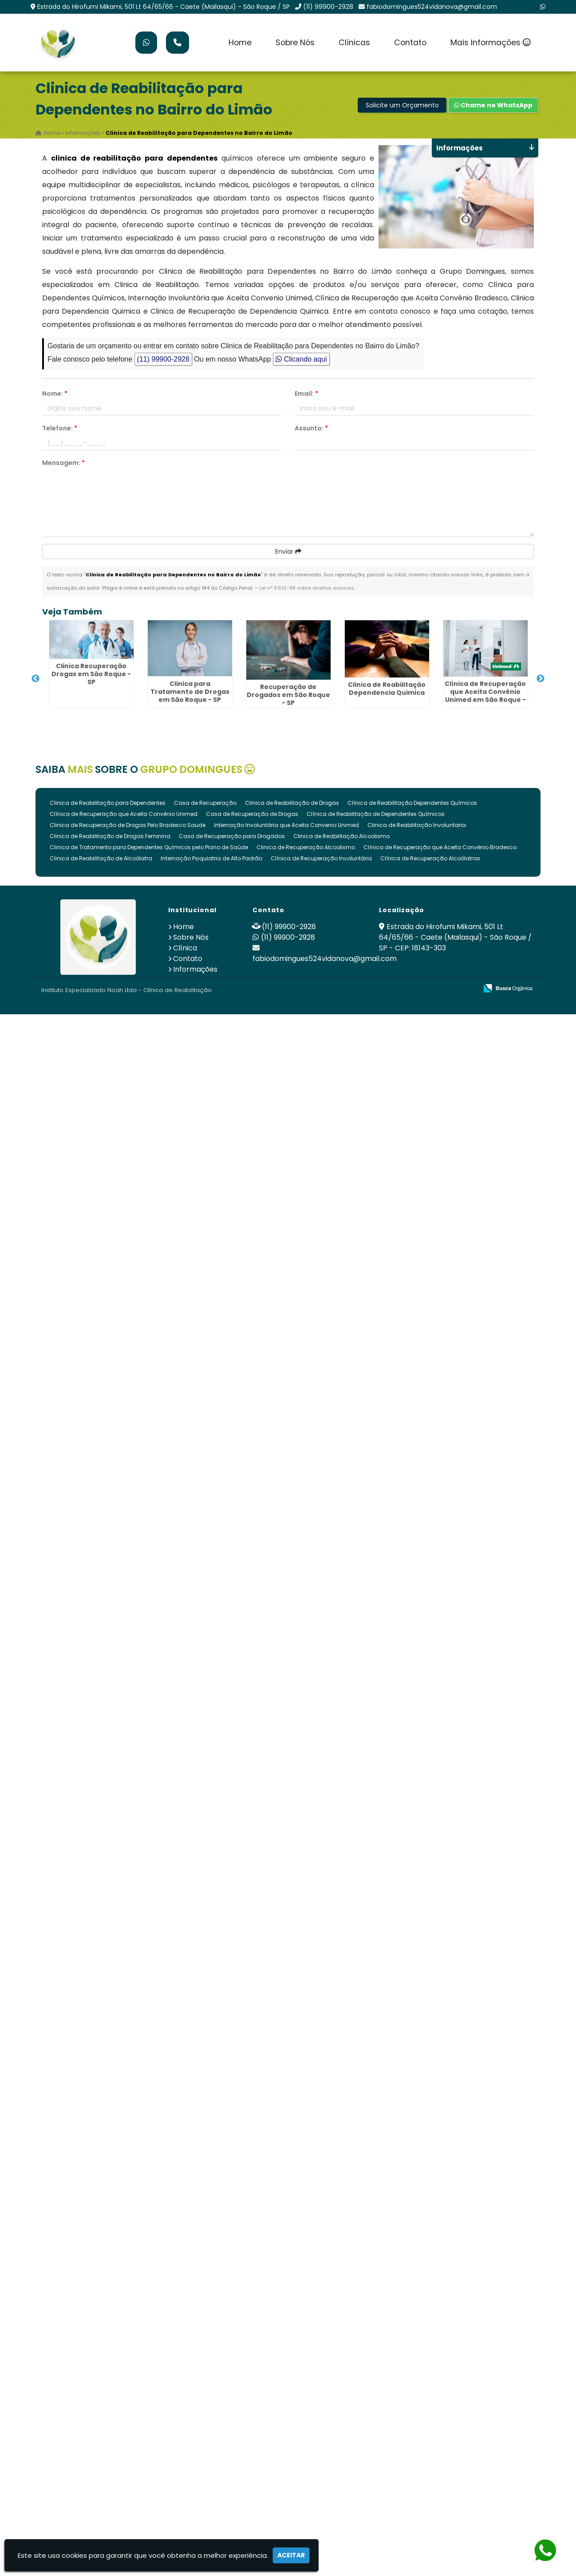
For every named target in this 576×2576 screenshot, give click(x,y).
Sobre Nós (295, 42)
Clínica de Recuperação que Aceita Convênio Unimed (123, 814)
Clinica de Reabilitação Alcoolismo (341, 836)
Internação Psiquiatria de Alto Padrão (211, 858)
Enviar (288, 551)
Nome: (54, 393)
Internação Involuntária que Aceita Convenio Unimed (286, 825)
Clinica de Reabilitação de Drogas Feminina (110, 836)
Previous (35, 678)
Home (240, 42)
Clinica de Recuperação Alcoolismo (305, 847)
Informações (195, 969)
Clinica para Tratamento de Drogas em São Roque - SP (189, 691)
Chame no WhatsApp (493, 105)
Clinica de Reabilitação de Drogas (292, 803)
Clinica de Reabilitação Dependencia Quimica (387, 688)
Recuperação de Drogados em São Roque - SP (288, 694)
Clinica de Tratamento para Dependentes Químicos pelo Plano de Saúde (149, 847)
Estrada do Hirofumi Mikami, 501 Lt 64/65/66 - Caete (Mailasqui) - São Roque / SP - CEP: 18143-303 (455, 937)
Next (540, 678)
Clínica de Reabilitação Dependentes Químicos (412, 803)
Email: (306, 393)
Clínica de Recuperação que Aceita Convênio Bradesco (440, 847)
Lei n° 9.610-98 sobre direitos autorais (306, 587)
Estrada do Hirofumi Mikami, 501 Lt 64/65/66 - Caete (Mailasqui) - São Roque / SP (163, 6)
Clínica (185, 948)
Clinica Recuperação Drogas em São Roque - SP (91, 674)
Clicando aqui (301, 359)
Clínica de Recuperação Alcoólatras (430, 858)
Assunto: (311, 428)
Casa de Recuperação (205, 803)
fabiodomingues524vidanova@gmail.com (432, 6)
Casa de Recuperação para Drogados (232, 836)
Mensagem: (63, 462)
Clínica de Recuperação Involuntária (321, 858)
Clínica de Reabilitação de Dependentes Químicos (376, 814)
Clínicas (354, 42)
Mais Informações (490, 42)
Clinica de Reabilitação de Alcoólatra (101, 858)
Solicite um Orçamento (402, 105)
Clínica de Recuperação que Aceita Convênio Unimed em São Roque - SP (485, 695)
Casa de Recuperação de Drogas (252, 814)
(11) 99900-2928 (328, 6)
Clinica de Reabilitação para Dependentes (108, 803)
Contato (410, 42)
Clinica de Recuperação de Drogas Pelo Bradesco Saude (127, 825)
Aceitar (291, 2555)
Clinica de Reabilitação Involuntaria (416, 825)
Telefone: (59, 428)
